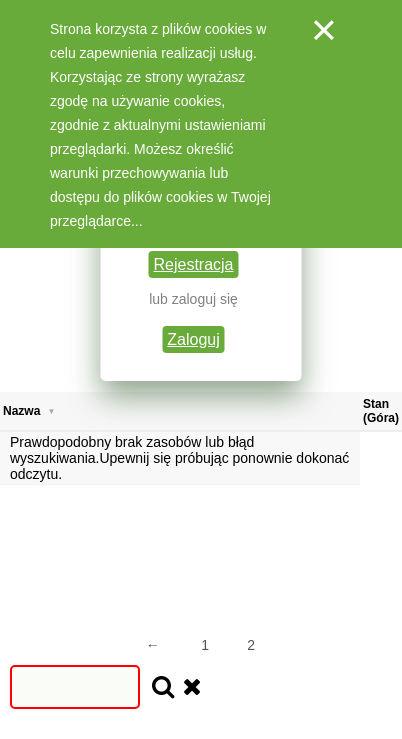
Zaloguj (193, 339)
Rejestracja (193, 264)
